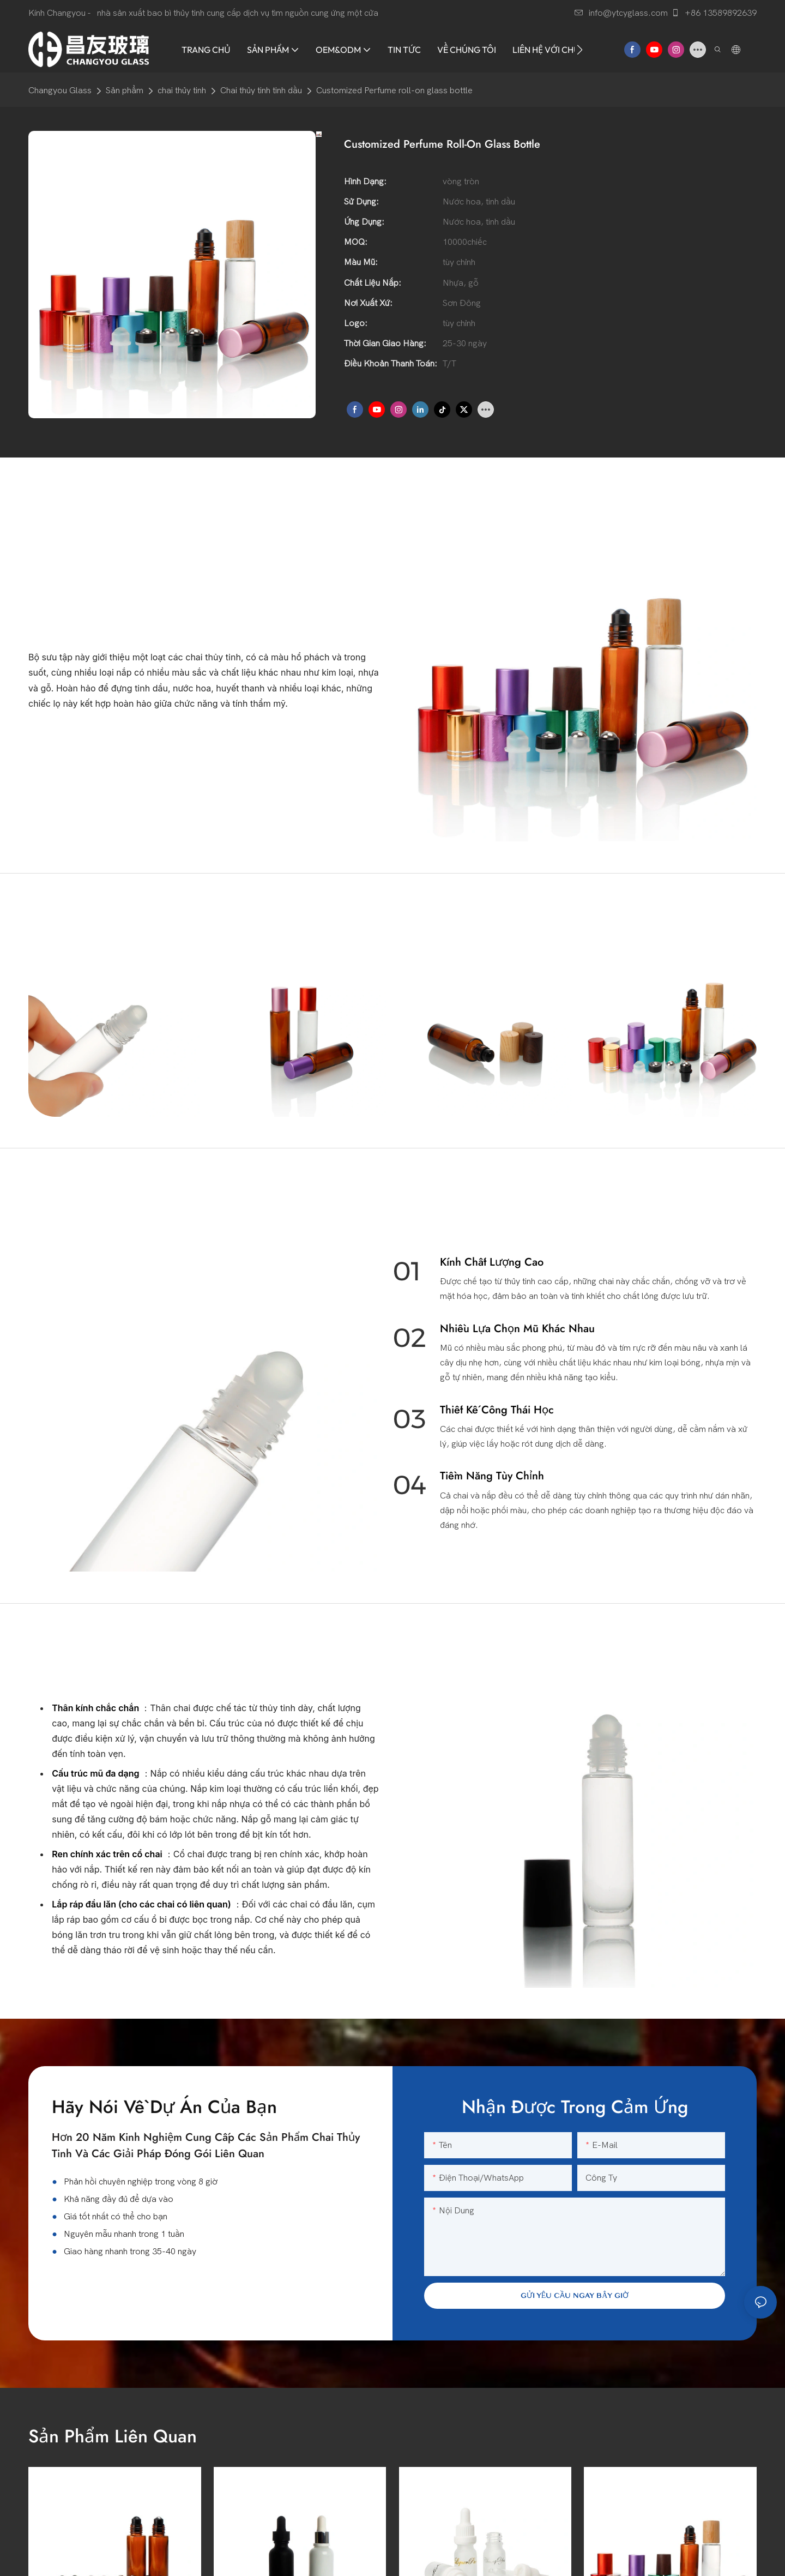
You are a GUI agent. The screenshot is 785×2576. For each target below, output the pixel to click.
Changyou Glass (60, 90)
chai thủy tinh (182, 90)
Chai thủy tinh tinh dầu (261, 90)
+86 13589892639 (714, 13)
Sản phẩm (124, 90)
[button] (580, 50)
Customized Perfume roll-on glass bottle (394, 90)
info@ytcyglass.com (621, 13)
